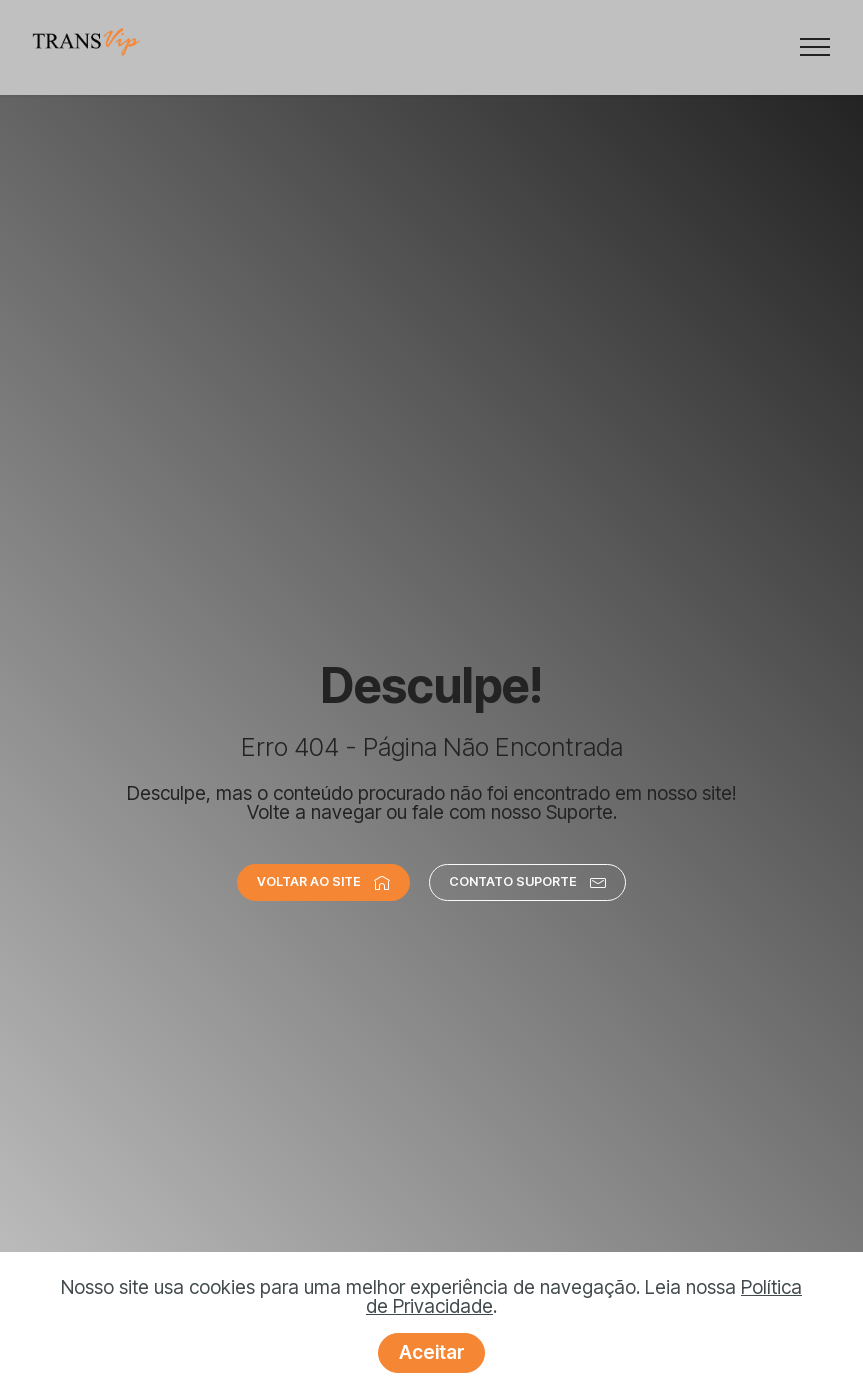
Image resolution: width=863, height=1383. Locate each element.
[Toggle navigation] (815, 47)
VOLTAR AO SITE (323, 882)
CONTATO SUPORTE (527, 882)
